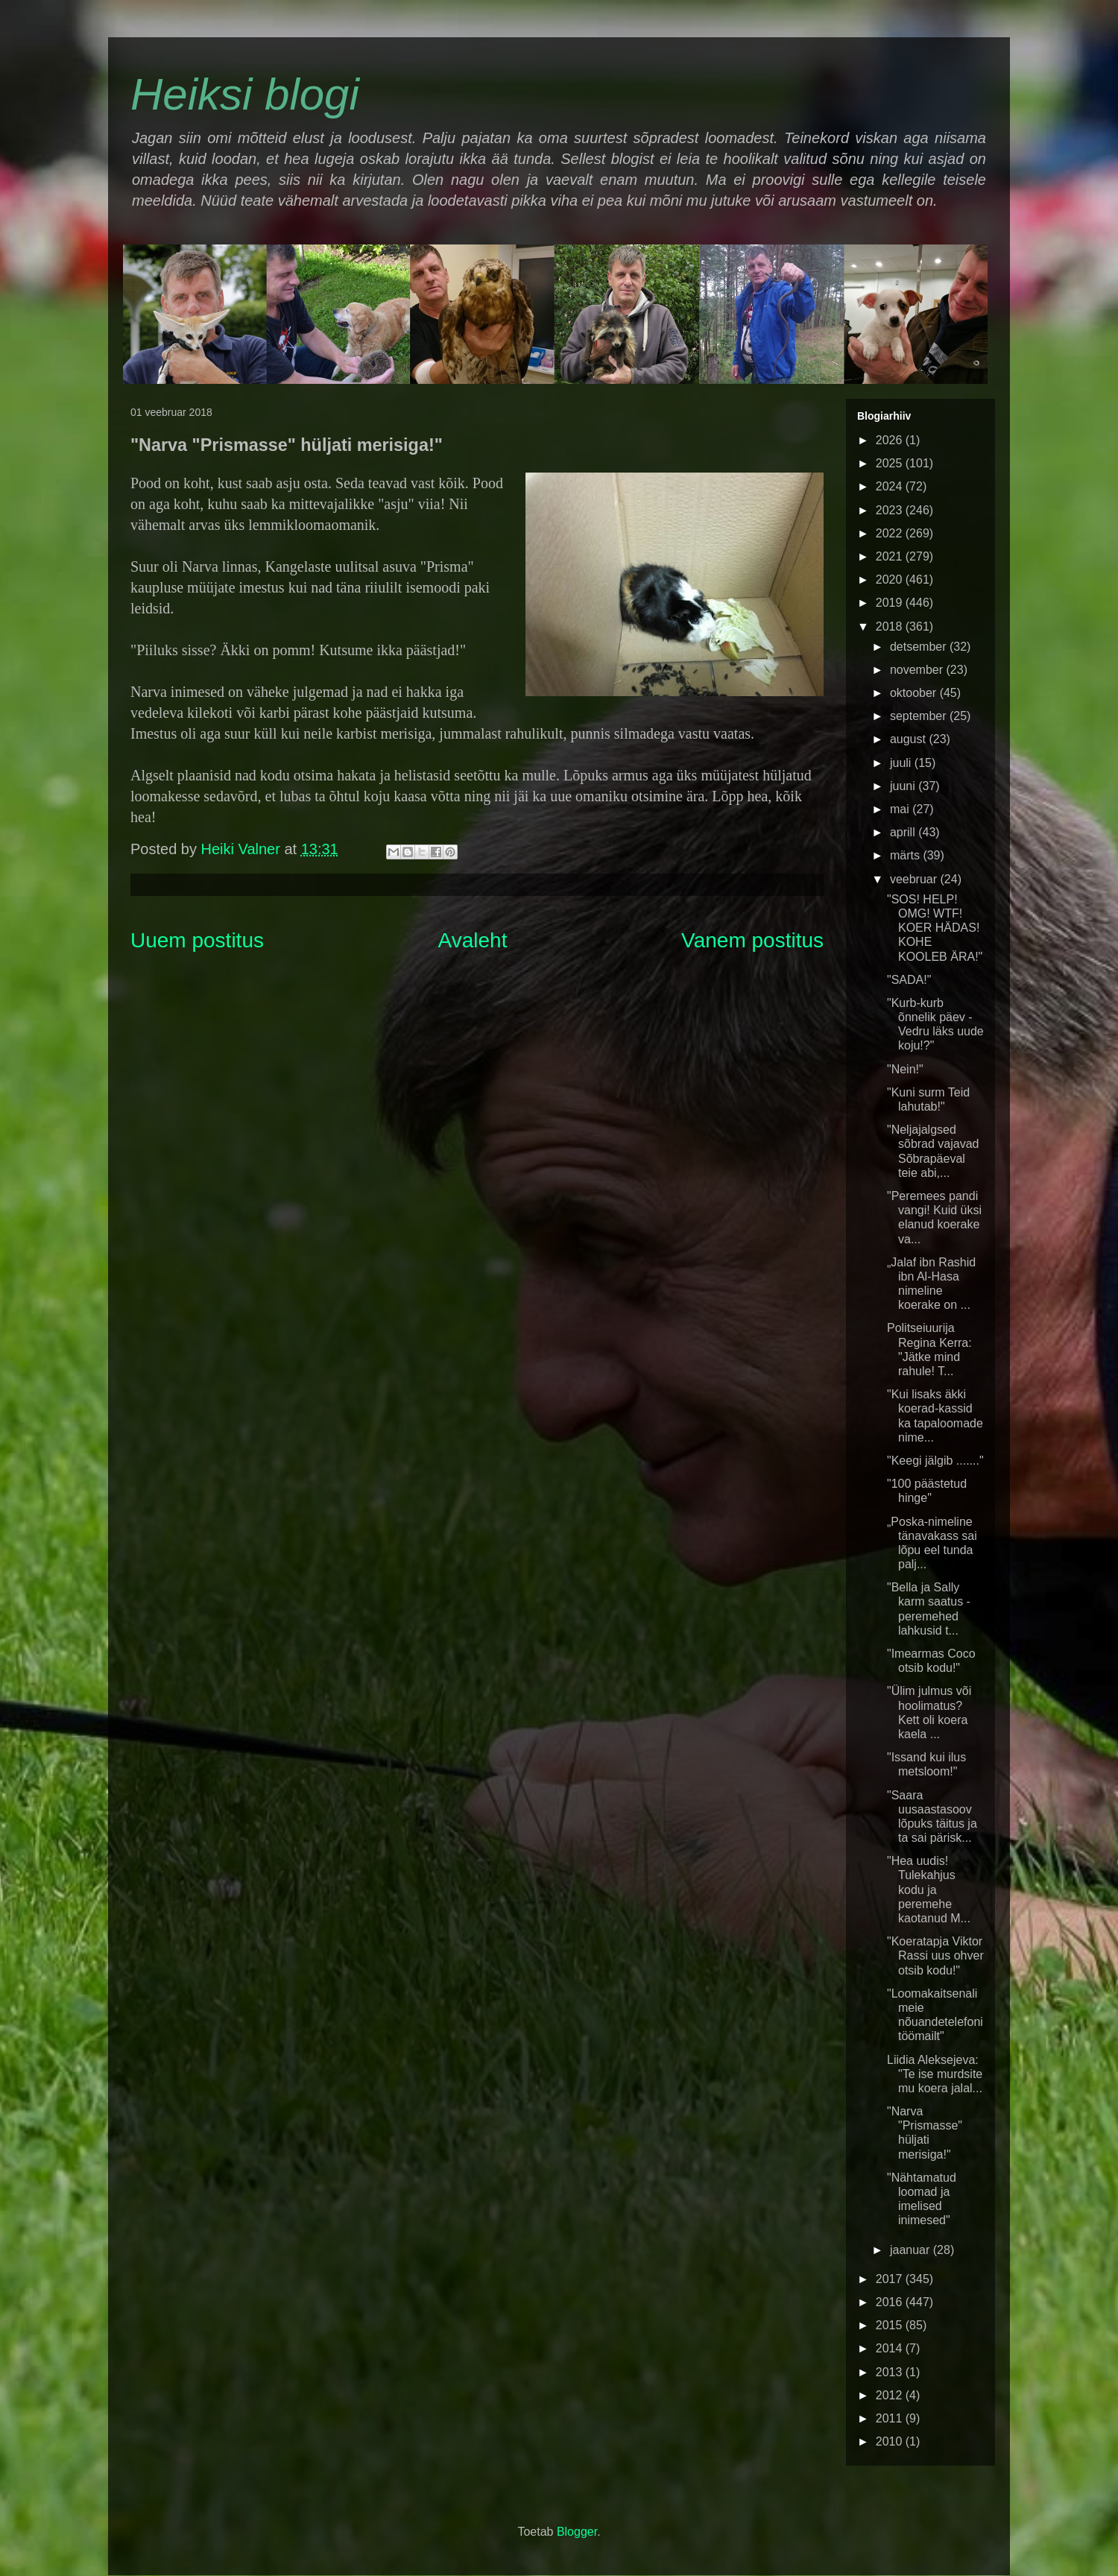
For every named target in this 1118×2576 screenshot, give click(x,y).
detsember (920, 646)
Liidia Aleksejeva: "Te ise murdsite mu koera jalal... (934, 2073)
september (920, 716)
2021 (891, 556)
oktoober (915, 692)
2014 (891, 2348)
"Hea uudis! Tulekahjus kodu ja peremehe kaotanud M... (928, 1889)
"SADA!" (909, 979)
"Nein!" (905, 1069)
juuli (902, 763)
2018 (891, 626)
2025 (891, 463)
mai (901, 809)
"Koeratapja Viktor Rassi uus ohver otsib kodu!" (935, 1955)
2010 (891, 2441)
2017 (891, 2279)
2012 (891, 2395)
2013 (891, 2372)
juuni (904, 786)
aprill (904, 832)
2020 (891, 579)
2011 (891, 2418)
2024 (891, 486)
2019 (891, 602)
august (909, 739)
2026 (891, 440)
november (918, 669)
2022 (891, 533)
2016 (891, 2302)
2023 (891, 510)
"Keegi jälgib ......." (935, 1460)
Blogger (577, 2531)
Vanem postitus (752, 940)
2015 (891, 2325)
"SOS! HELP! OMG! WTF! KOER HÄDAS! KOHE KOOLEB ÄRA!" (934, 928)
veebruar (915, 879)
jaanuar (911, 2250)
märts (906, 855)
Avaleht (473, 940)
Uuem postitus (197, 940)
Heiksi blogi (244, 94)
